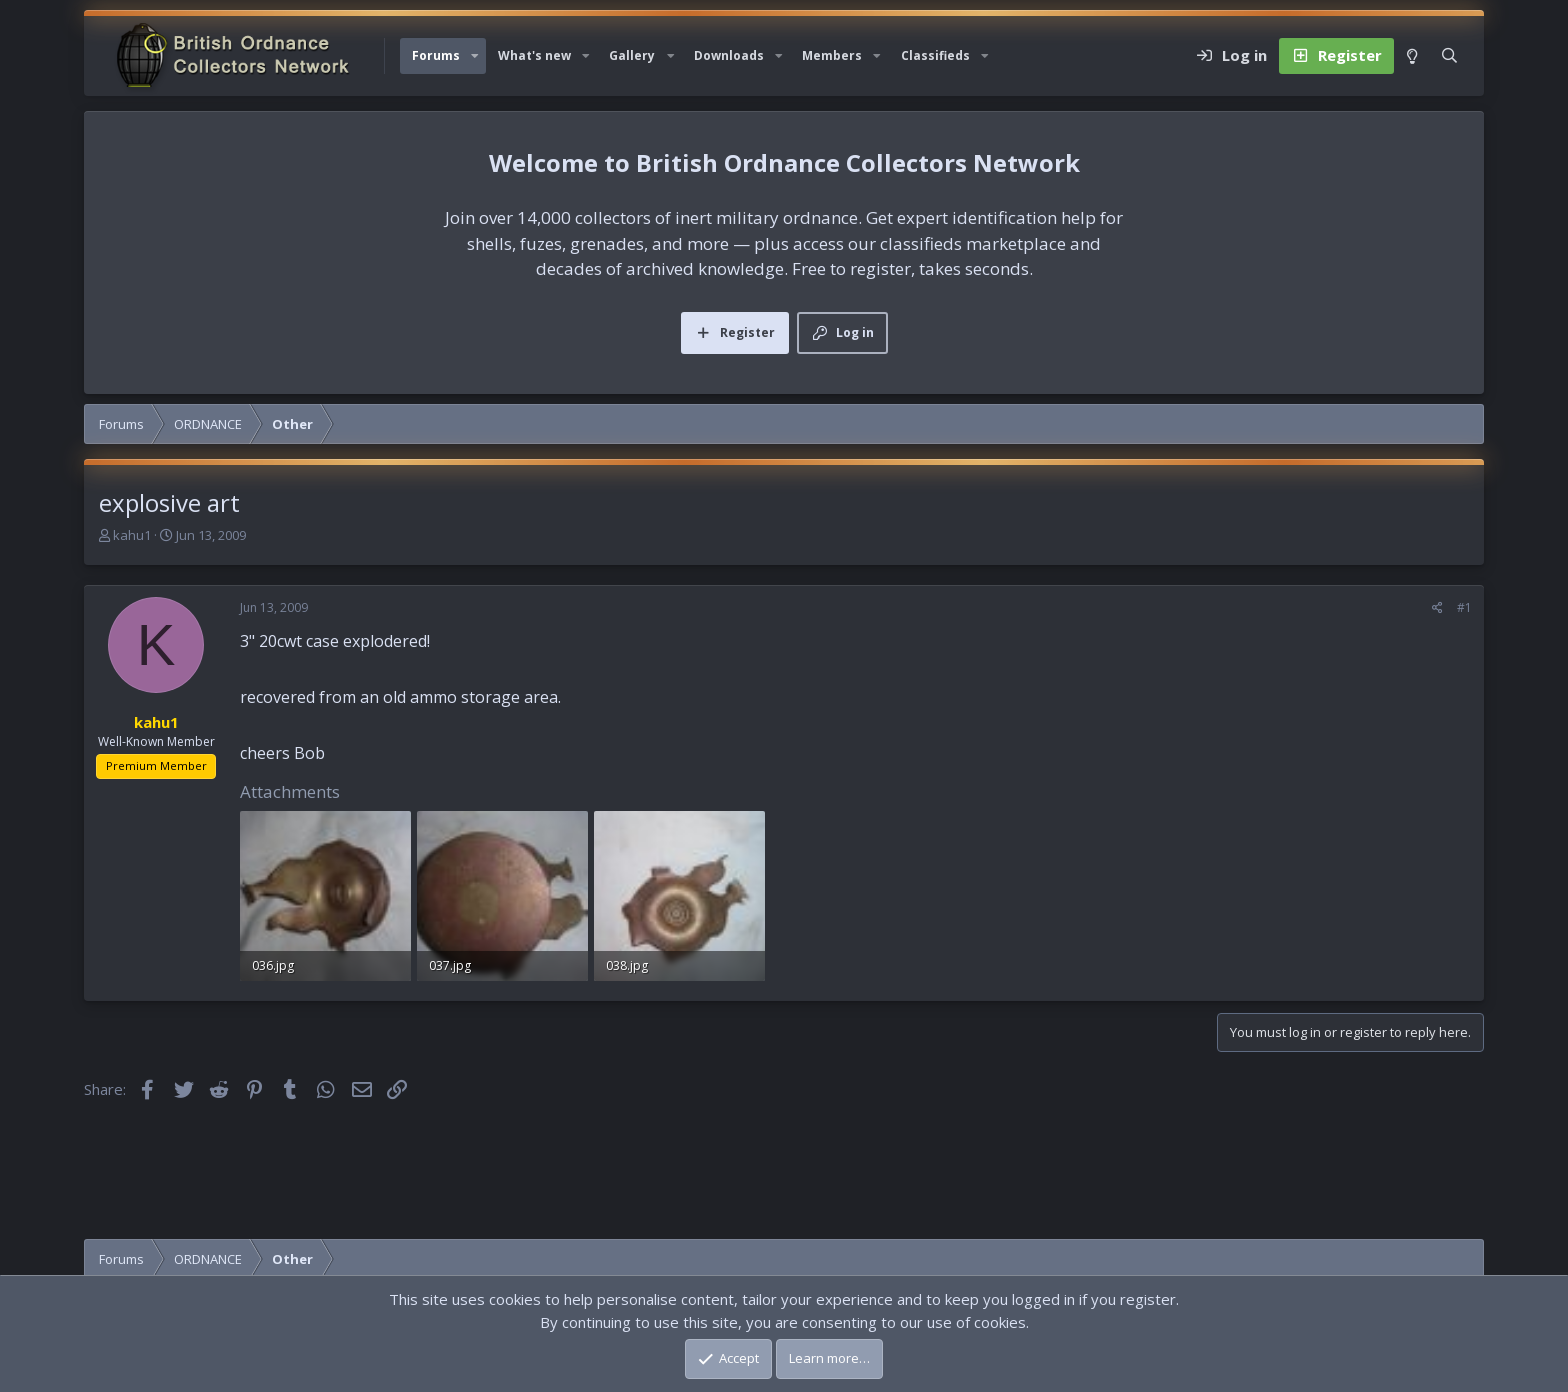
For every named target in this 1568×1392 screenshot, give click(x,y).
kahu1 (132, 535)
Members (832, 55)
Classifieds (935, 55)
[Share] (1437, 608)
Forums (436, 55)
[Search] (1449, 56)
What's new (534, 55)
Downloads (729, 55)
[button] (475, 56)
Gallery (632, 55)
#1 (1464, 607)
